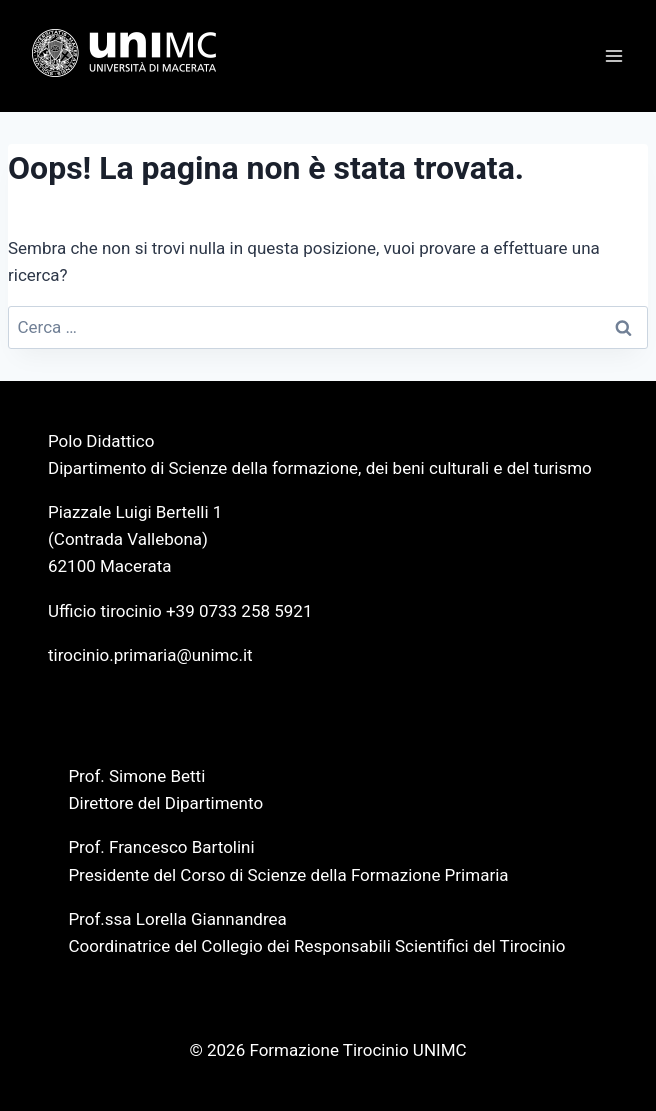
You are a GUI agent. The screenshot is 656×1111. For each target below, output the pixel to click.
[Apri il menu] (613, 55)
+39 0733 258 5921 (239, 611)
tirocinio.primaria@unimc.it (150, 655)
